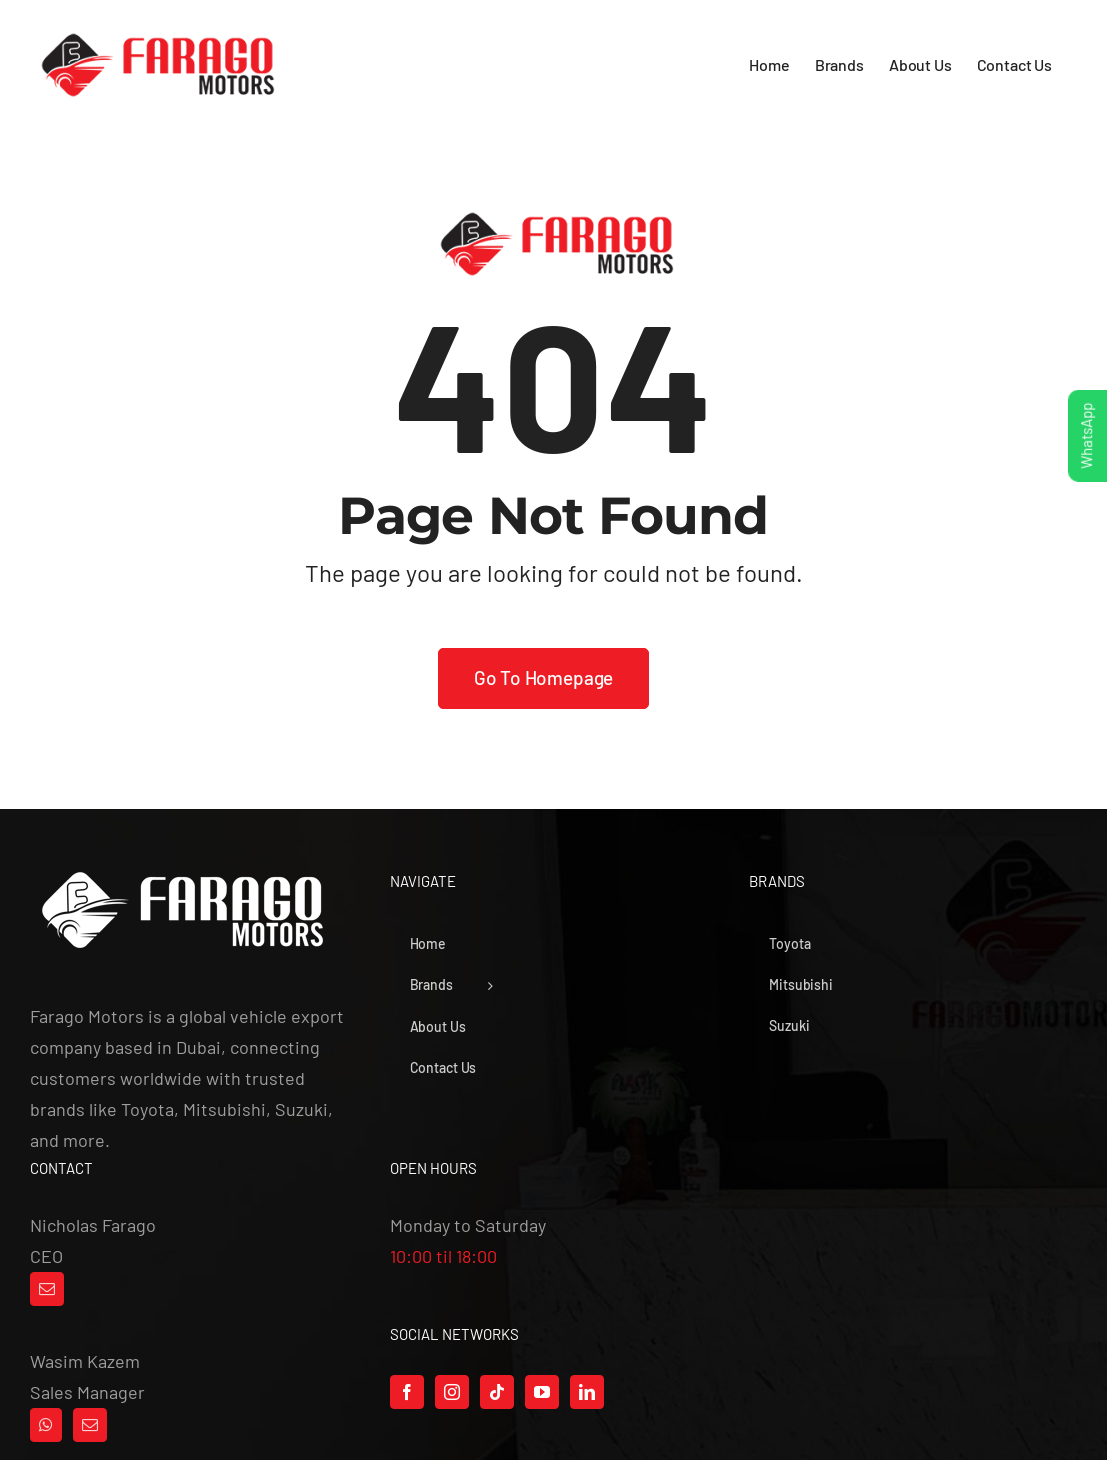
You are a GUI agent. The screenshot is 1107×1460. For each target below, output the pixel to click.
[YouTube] (542, 1392)
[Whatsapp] (46, 1425)
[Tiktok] (497, 1392)
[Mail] (47, 1289)
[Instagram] (452, 1392)
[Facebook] (407, 1392)
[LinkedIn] (587, 1392)
